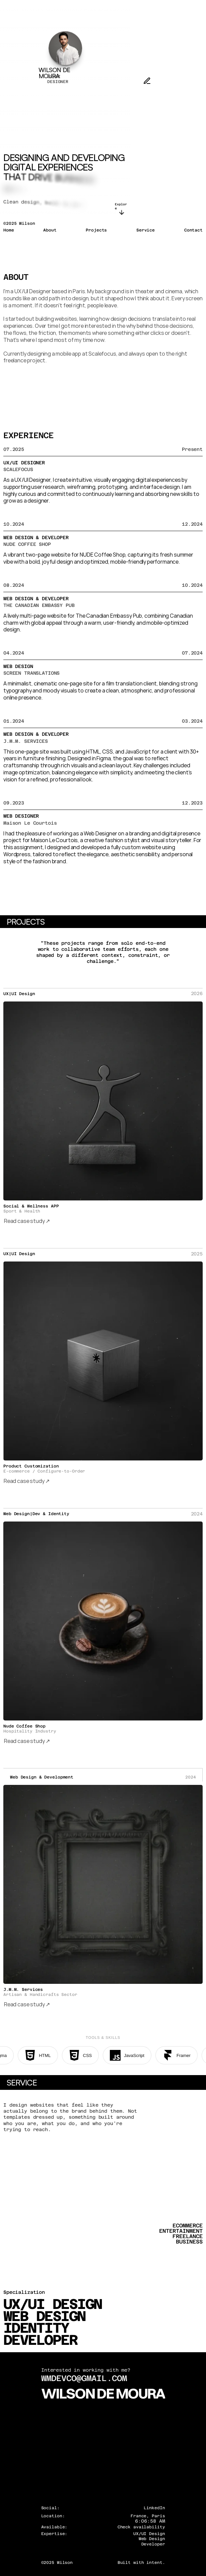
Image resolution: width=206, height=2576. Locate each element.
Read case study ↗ (27, 1221)
